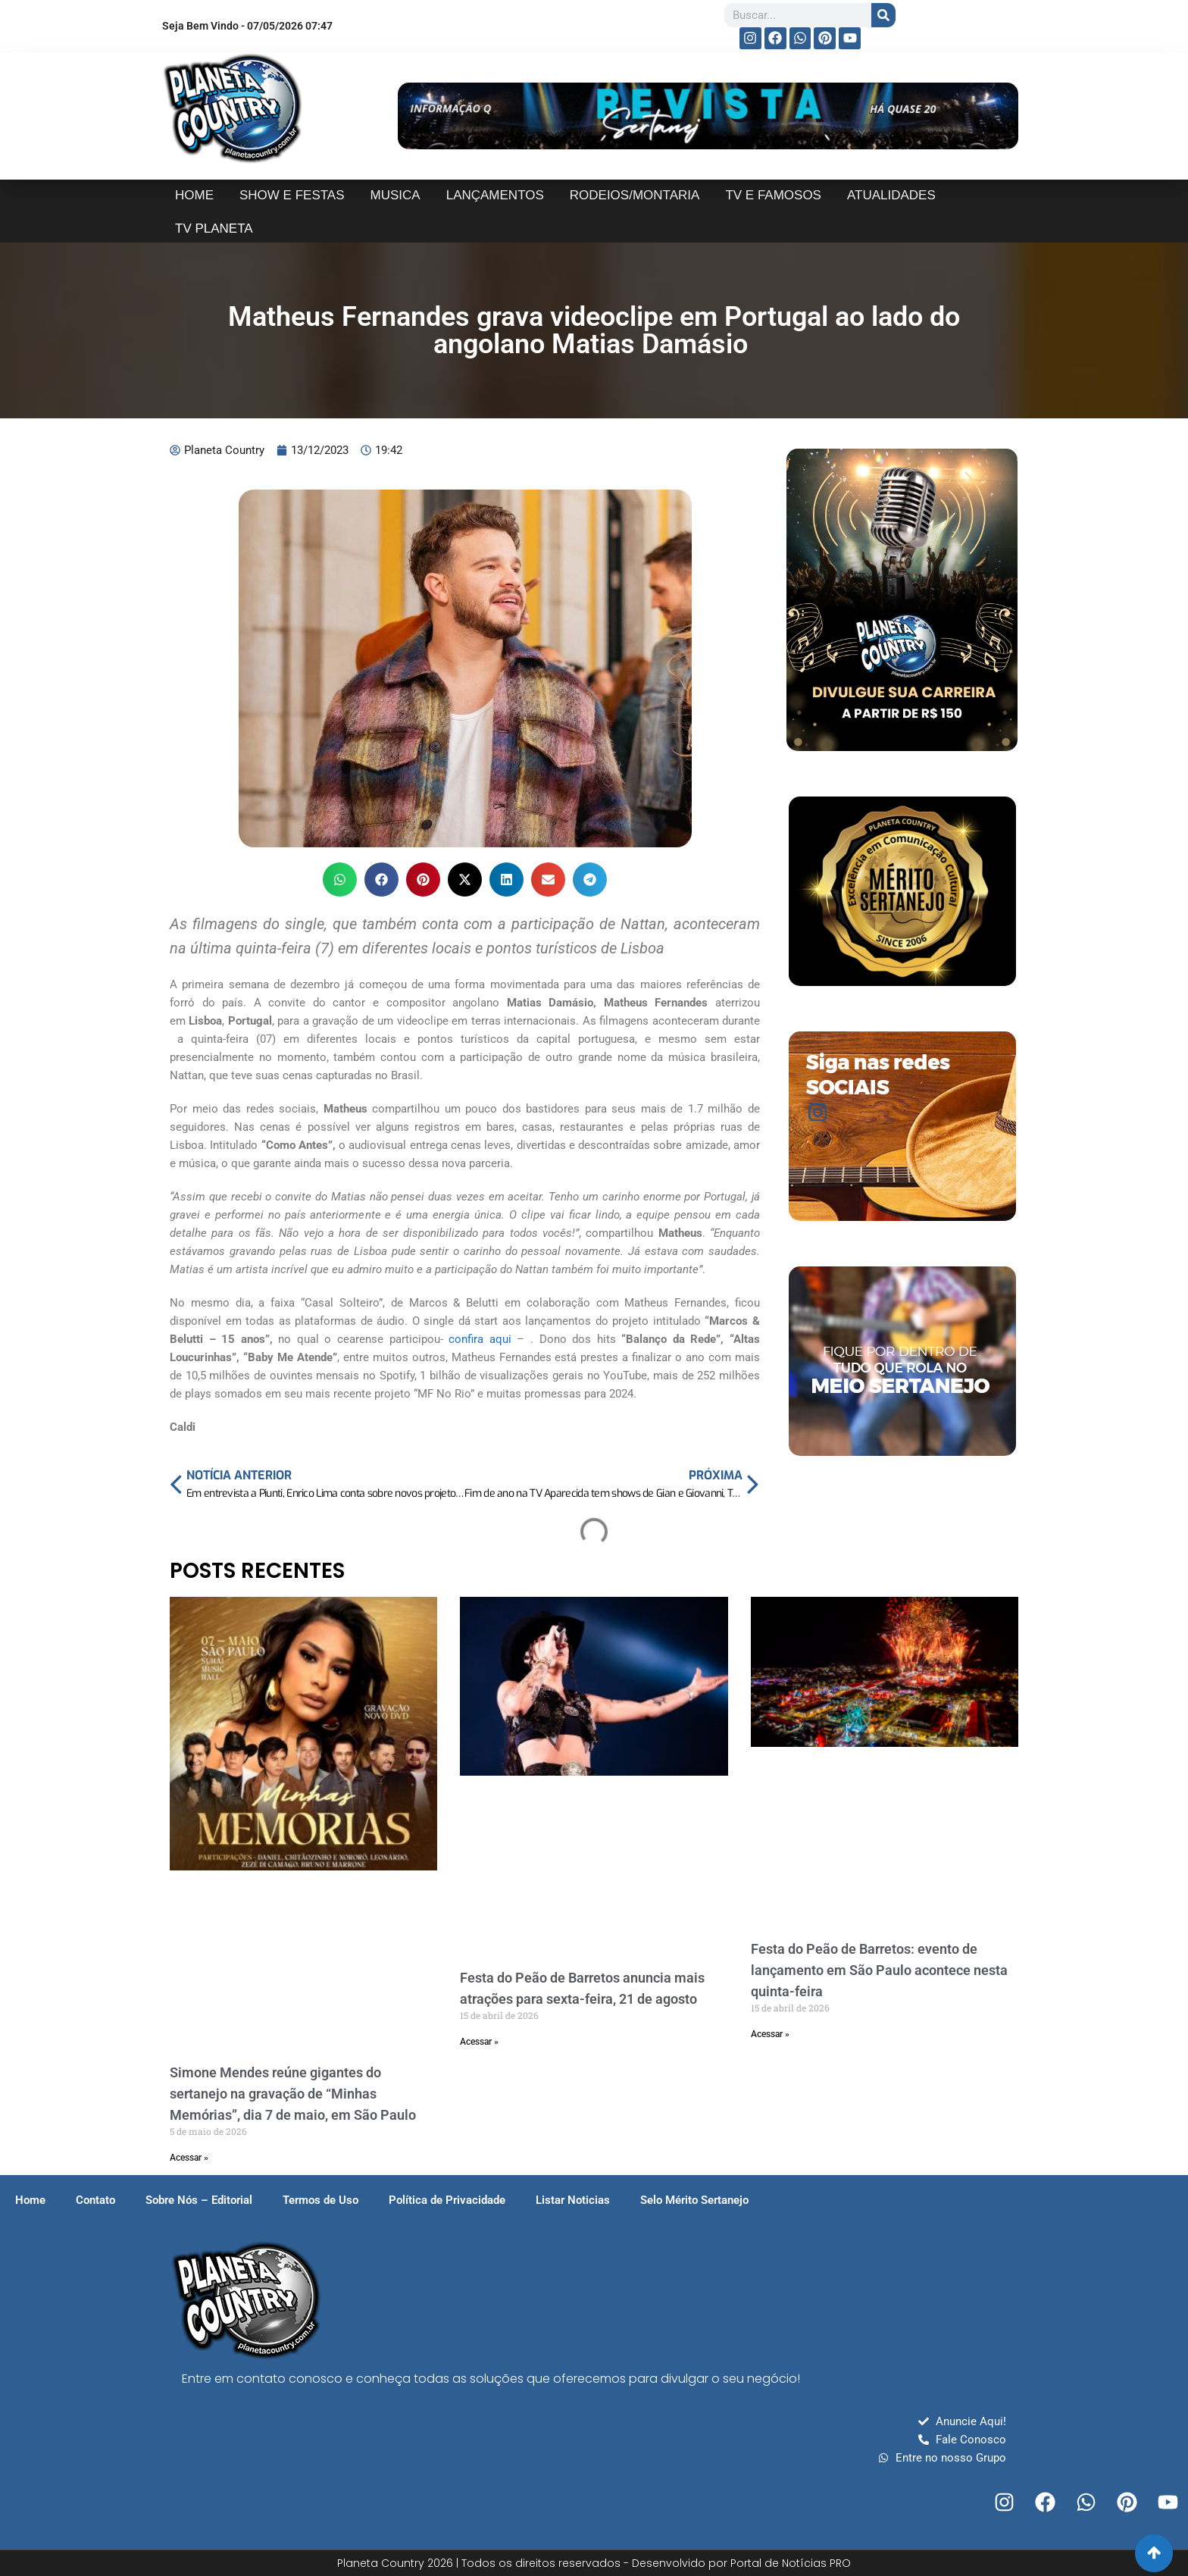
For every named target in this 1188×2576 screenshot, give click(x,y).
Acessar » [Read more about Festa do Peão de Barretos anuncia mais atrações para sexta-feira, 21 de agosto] (479, 2041)
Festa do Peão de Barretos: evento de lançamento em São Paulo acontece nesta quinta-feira (879, 1970)
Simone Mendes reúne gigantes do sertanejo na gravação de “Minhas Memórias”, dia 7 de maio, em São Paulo (293, 2093)
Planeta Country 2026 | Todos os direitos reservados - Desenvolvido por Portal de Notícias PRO (594, 2563)
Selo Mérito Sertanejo (694, 2200)
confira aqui (483, 1339)
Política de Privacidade (447, 2200)
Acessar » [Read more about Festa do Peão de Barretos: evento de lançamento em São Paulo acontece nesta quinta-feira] (770, 2034)
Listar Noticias (573, 2200)
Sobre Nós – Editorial (198, 2200)
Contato (95, 2200)
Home (30, 2200)
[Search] (883, 15)
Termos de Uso (320, 2200)
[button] (340, 879)
